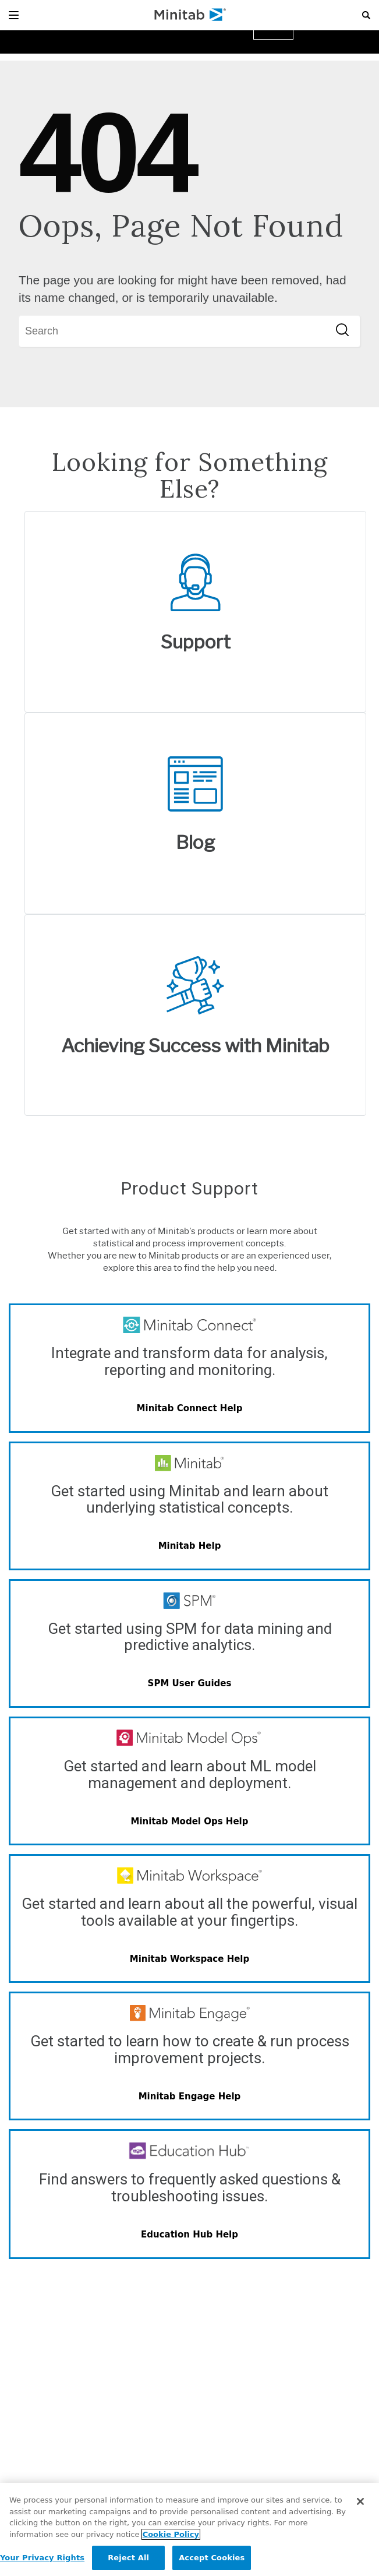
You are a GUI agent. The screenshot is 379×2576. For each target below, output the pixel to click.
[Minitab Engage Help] (189, 2096)
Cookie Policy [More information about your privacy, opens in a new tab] (171, 2534)
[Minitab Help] (189, 1546)
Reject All (128, 2557)
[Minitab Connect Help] (189, 1409)
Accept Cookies (212, 2557)
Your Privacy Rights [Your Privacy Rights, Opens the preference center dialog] (42, 2557)
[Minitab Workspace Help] (189, 1959)
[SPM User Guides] (189, 1684)
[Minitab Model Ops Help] (189, 1821)
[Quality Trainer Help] (189, 2235)
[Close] (360, 2501)
